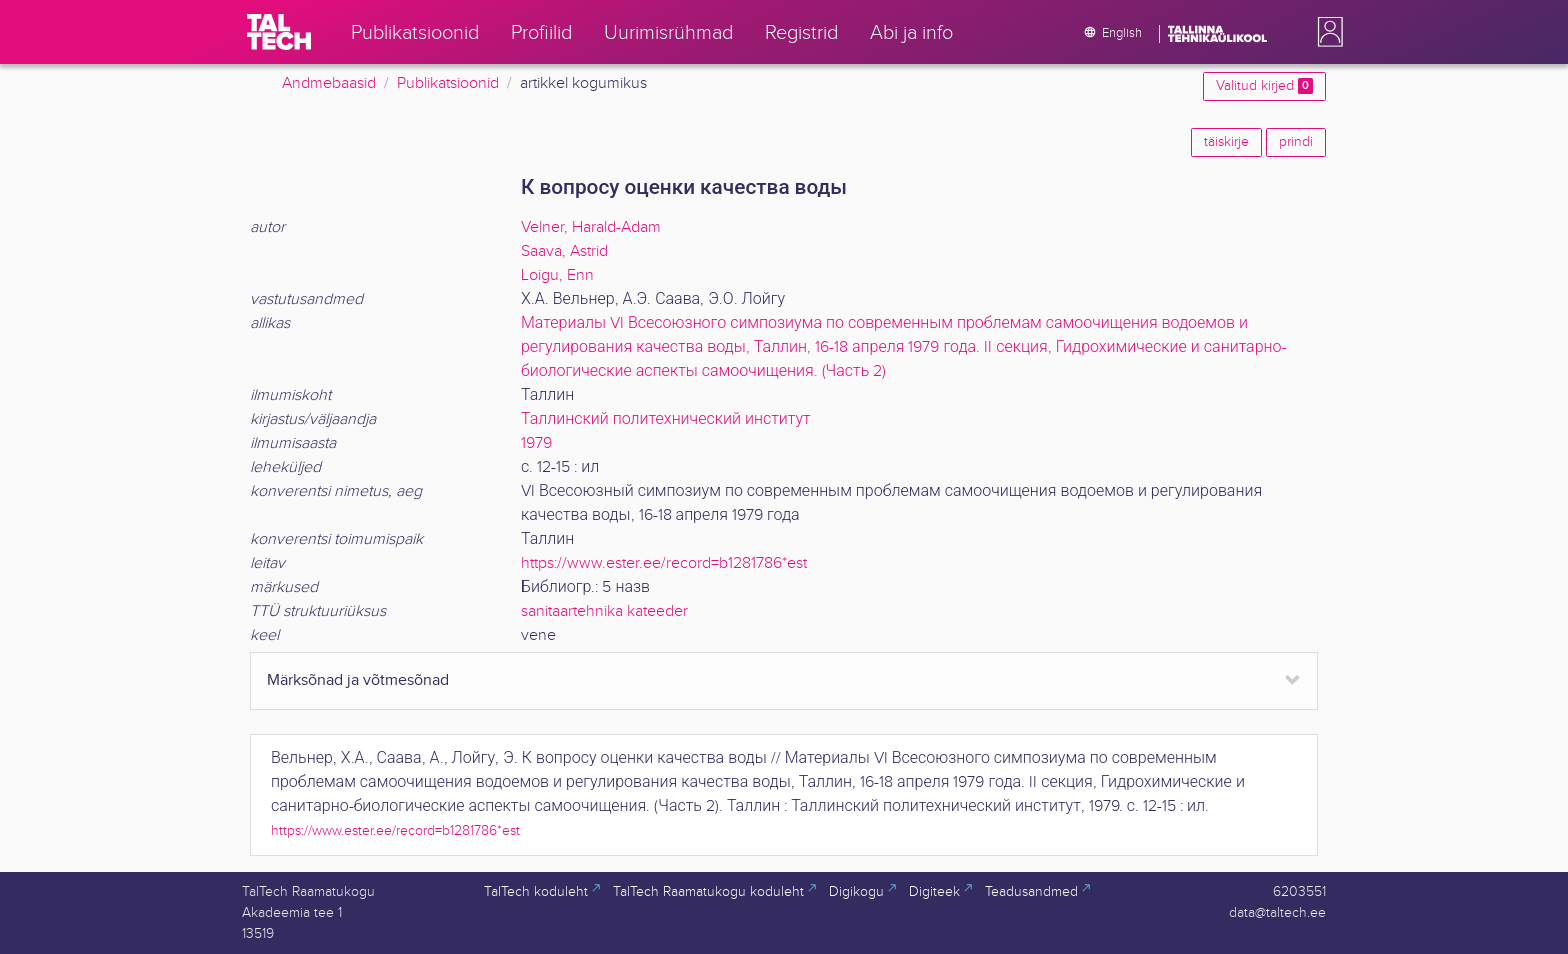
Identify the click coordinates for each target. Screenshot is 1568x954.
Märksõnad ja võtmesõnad (358, 680)
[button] (1326, 32)
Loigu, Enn (557, 275)
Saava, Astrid (564, 251)
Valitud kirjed (1264, 86)
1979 (536, 443)
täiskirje (1226, 142)
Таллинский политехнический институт (666, 419)
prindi (1296, 142)
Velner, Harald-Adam (591, 227)
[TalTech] (279, 32)
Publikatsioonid (448, 83)
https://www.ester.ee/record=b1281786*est (664, 563)
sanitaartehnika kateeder (604, 611)
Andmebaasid (329, 83)
